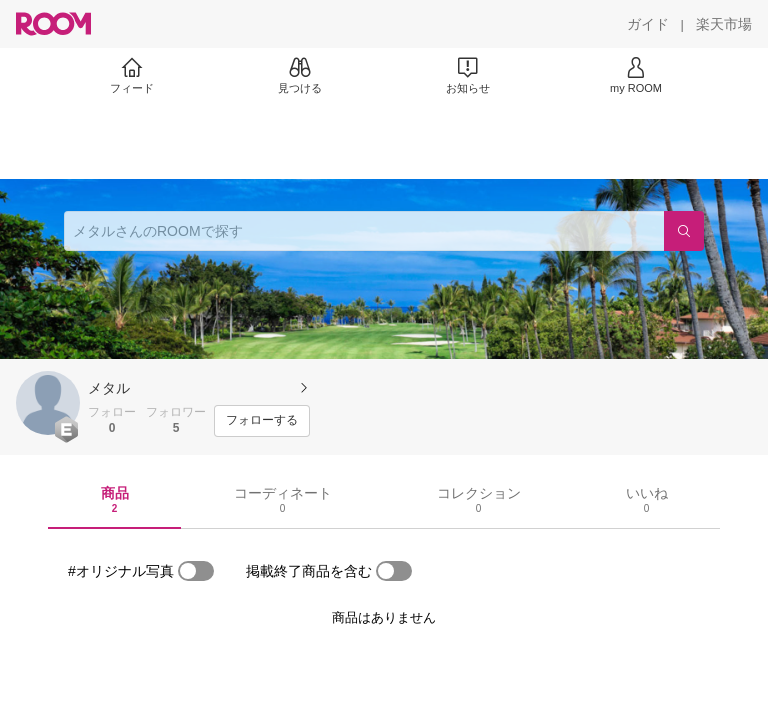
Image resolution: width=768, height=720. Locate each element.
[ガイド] (648, 24)
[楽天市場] (724, 24)
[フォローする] (262, 421)
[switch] (196, 571)
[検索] (684, 231)
